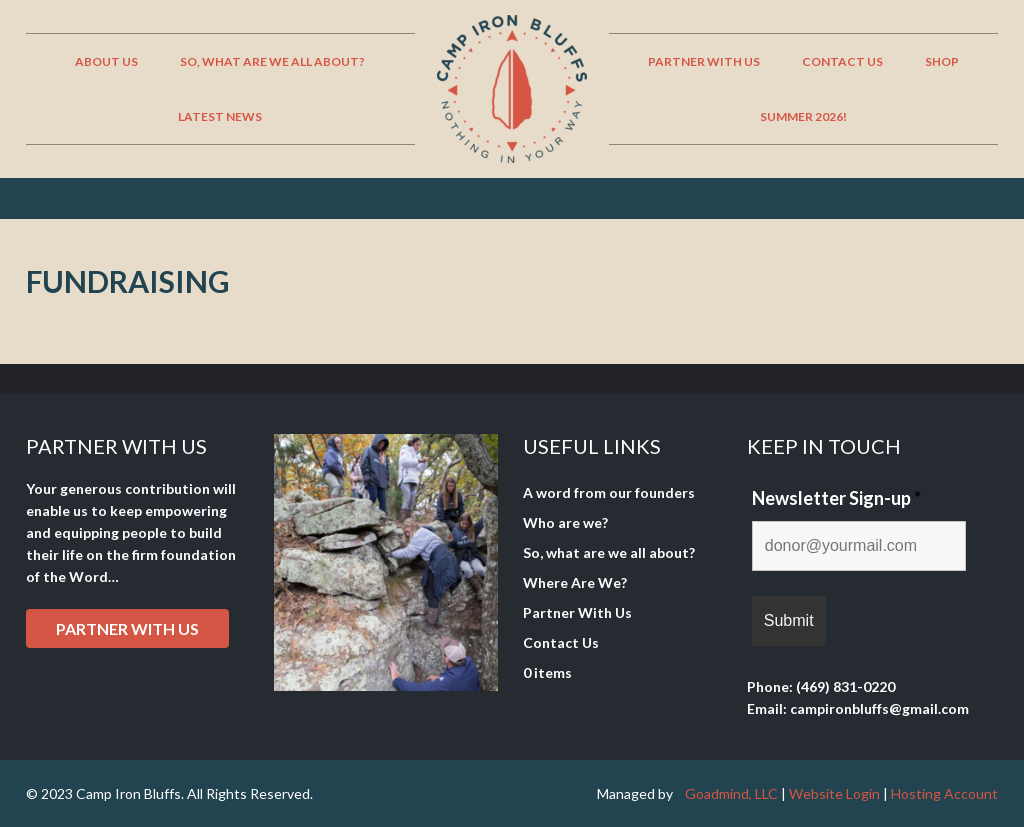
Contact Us (561, 642)
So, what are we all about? (609, 552)
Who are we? (565, 522)
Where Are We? (575, 582)
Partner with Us (127, 628)
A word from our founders (609, 492)
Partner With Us (577, 612)
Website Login (834, 793)
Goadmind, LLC (731, 793)
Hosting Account (944, 793)
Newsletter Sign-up (836, 498)
